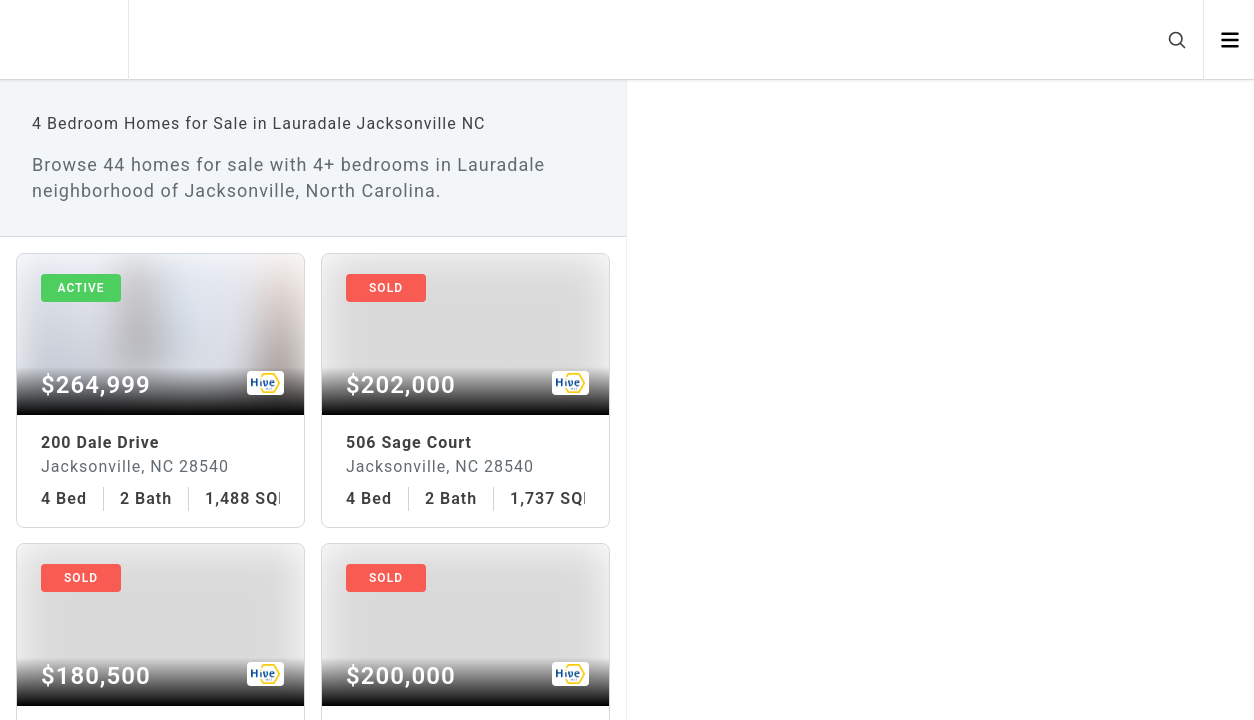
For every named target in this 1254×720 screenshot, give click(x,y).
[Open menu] (1229, 40)
